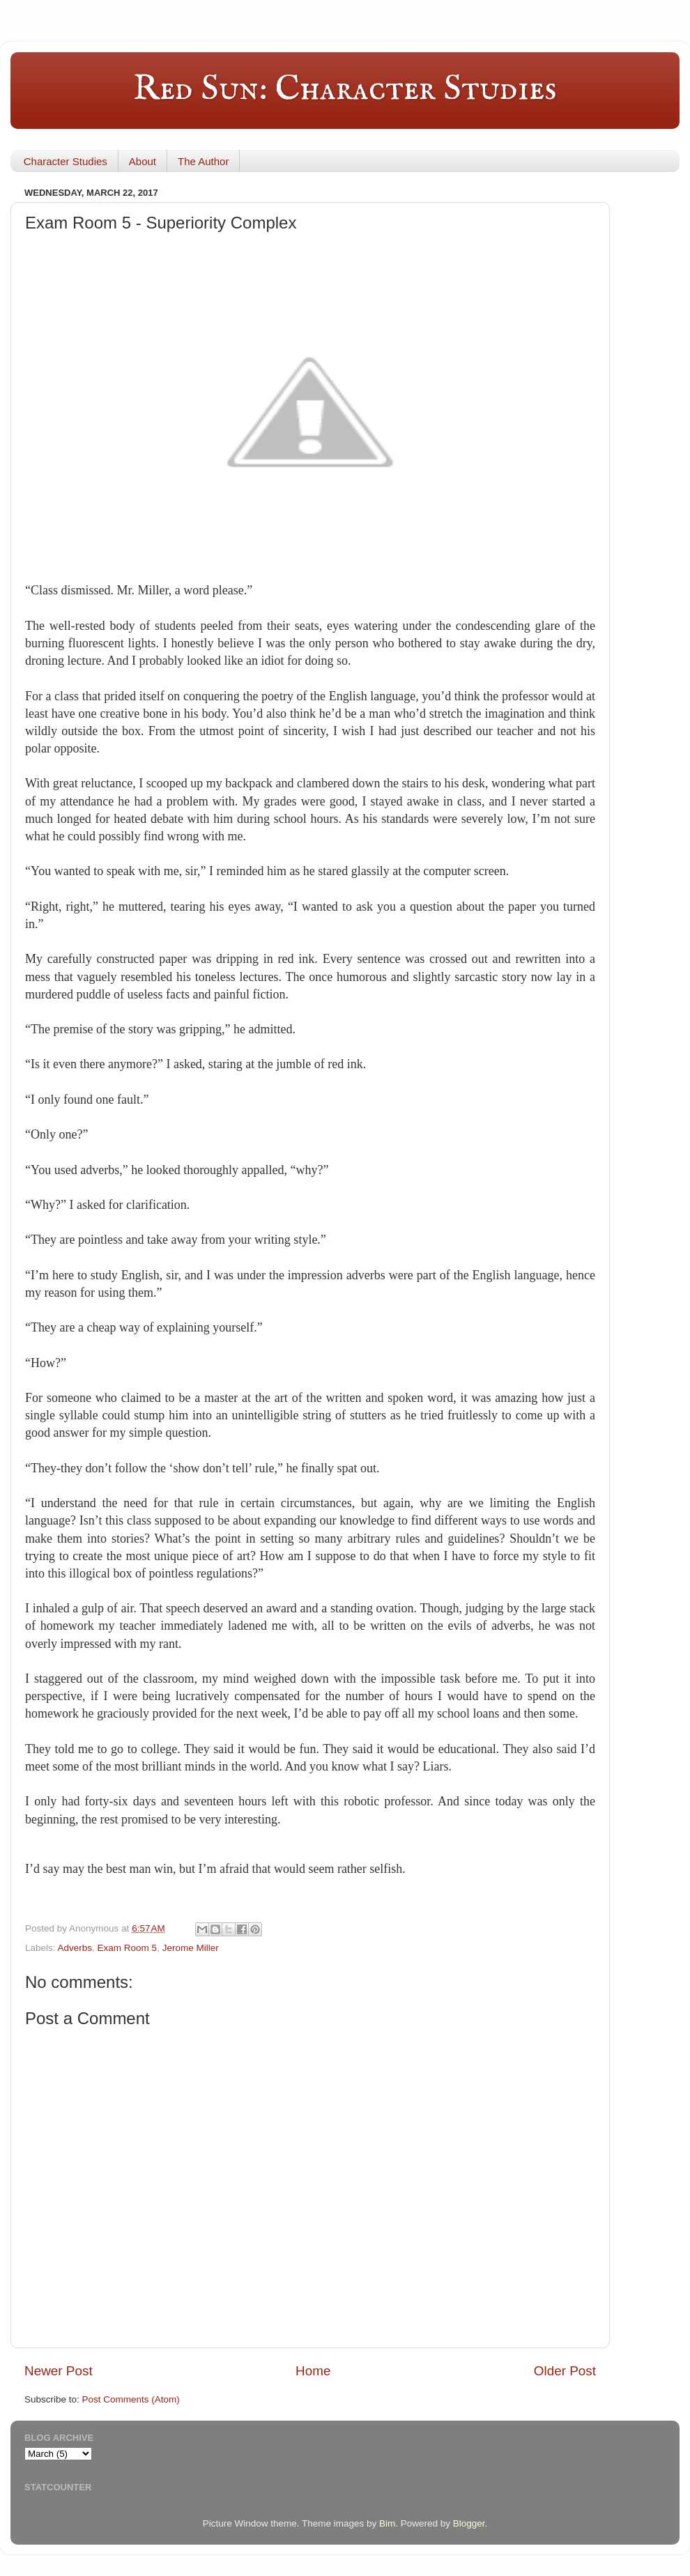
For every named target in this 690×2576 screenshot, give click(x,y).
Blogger (469, 2523)
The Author (203, 161)
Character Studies (65, 161)
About (142, 161)
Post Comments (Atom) (131, 2399)
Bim (387, 2523)
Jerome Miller (190, 1948)
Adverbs (75, 1948)
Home (313, 2370)
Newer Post (58, 2370)
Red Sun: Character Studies (345, 89)
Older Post (565, 2370)
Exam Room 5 (128, 1948)
